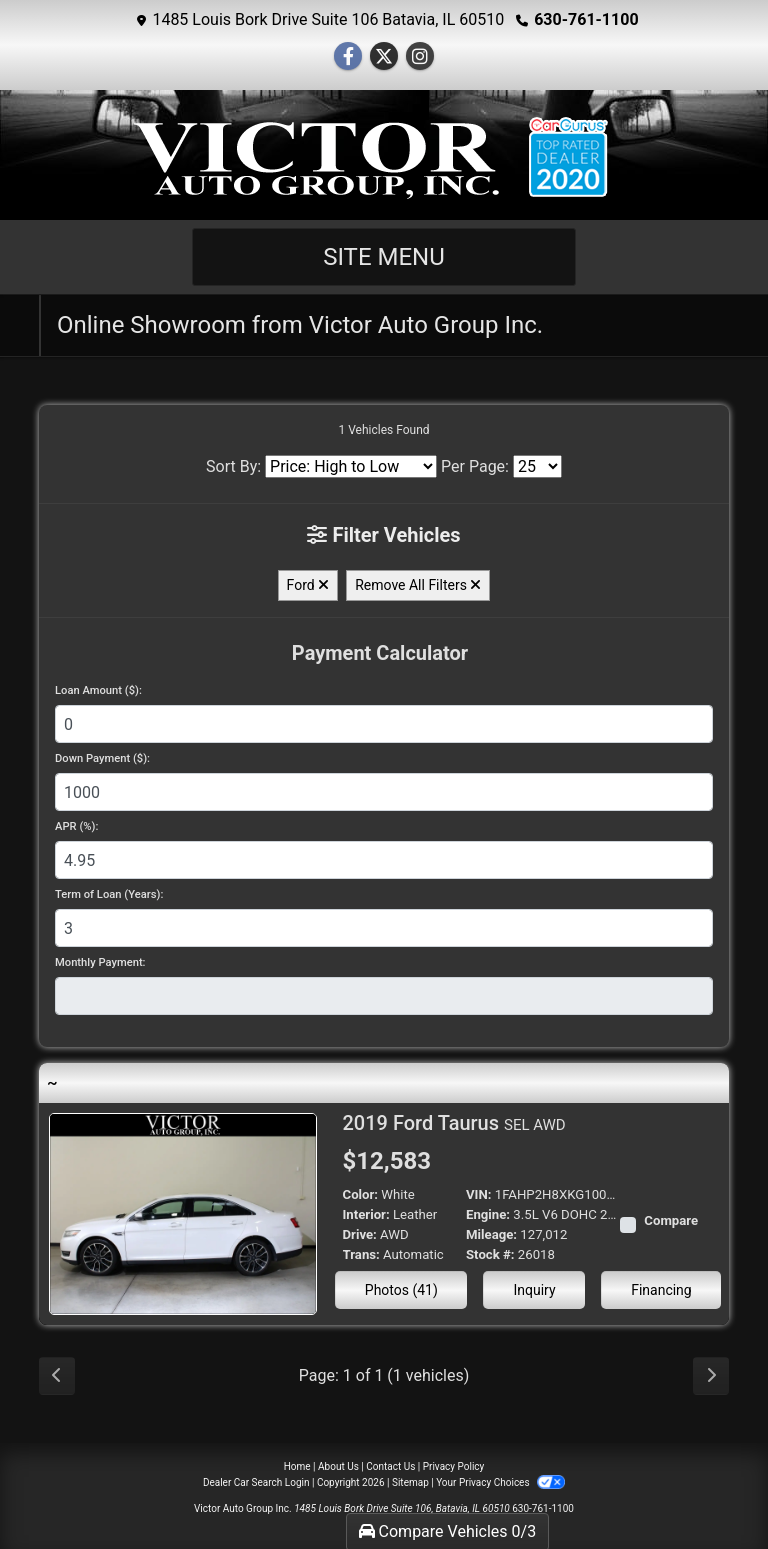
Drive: (360, 1234)
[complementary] (708, 1489)
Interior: (366, 1214)
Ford (308, 585)
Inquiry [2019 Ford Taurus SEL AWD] (534, 1290)
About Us (338, 1466)
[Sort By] (351, 466)
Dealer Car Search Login (256, 1482)
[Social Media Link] (420, 57)
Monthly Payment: (100, 962)
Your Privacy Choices (500, 1482)
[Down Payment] (384, 792)
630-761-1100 (586, 19)
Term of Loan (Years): (109, 894)
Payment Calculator (380, 653)
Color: (361, 1194)
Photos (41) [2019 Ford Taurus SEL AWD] (401, 1290)
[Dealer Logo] (384, 158)
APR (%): (76, 826)
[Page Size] (537, 466)
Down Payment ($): (102, 758)
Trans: (361, 1254)
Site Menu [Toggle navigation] (384, 257)
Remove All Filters (418, 585)
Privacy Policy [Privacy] (454, 1466)
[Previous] (57, 1376)
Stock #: (490, 1254)
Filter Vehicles (383, 535)
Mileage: (491, 1234)
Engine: (488, 1214)
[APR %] (384, 860)
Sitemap (410, 1482)
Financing (661, 1290)
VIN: (479, 1194)
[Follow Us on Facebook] (348, 57)
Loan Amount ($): (98, 690)
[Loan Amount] (384, 724)
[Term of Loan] (384, 928)
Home (297, 1466)
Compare (671, 1220)
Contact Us (390, 1466)
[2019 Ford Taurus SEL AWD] (183, 1212)
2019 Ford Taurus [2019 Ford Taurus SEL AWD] (454, 1123)
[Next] (711, 1376)
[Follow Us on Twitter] (384, 57)
